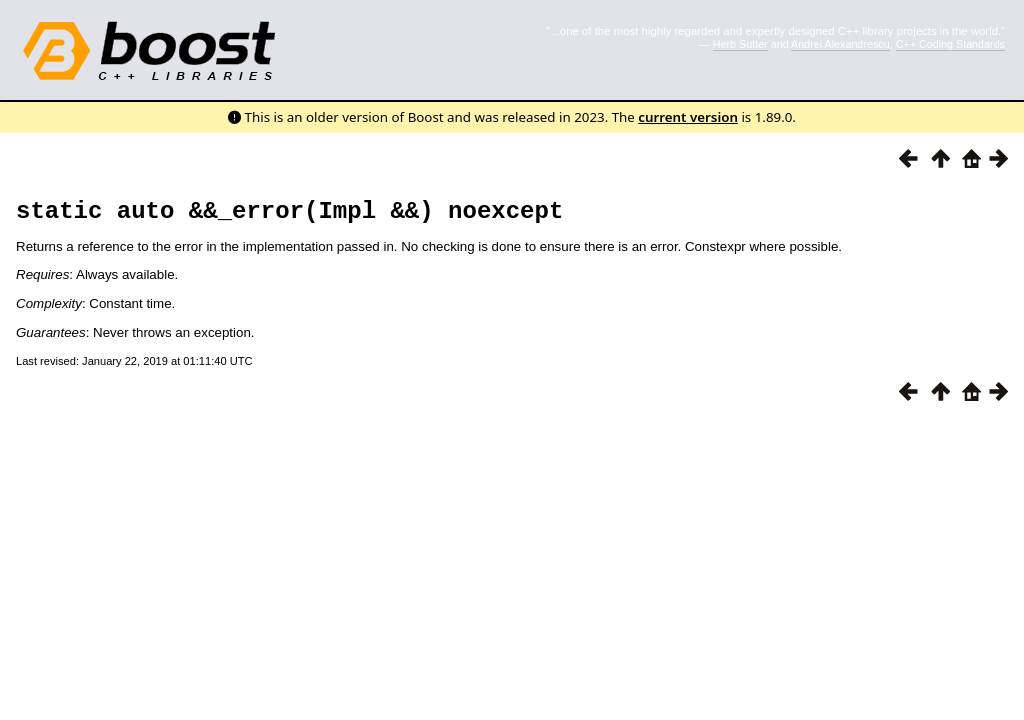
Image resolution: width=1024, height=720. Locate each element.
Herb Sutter (740, 44)
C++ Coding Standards (950, 44)
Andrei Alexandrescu (840, 44)
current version (688, 117)
